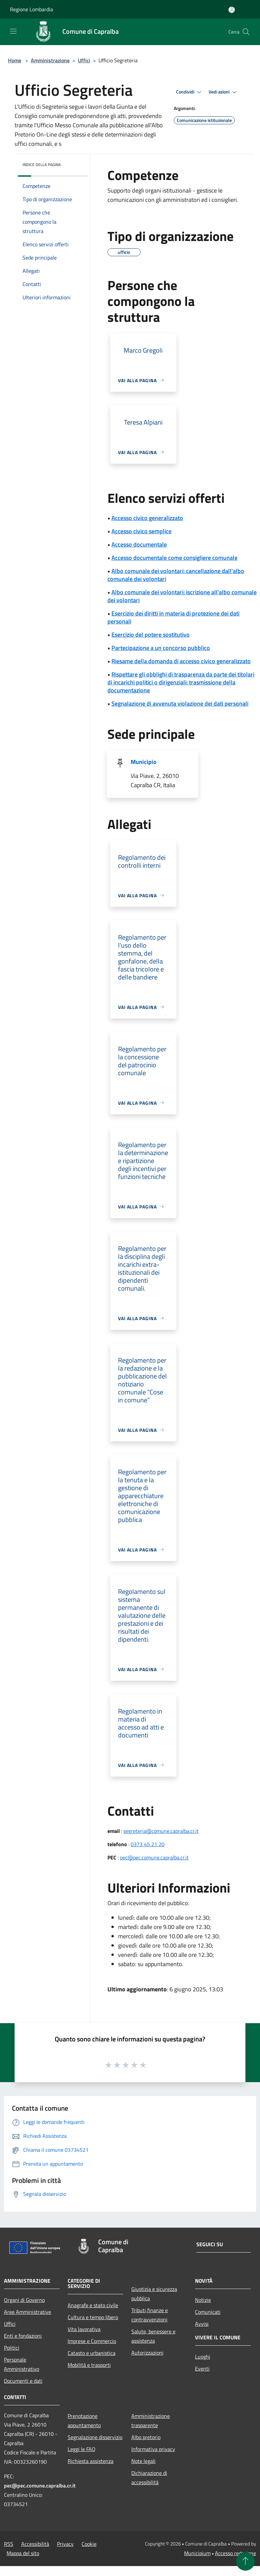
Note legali (143, 2461)
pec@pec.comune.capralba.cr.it (154, 1857)
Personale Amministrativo (21, 2364)
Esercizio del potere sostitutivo (150, 634)
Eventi (202, 2368)
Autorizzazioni (147, 2353)
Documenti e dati (23, 2381)
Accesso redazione (235, 2553)
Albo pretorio (146, 2437)
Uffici (84, 60)
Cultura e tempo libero (93, 2317)
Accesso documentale (139, 544)
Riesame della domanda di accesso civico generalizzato (181, 661)
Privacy (65, 2544)
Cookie (89, 2544)
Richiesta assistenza (90, 2461)
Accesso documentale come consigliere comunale (174, 557)
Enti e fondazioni (23, 2336)
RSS (8, 2544)
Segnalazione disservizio (95, 2437)
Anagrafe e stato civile (93, 2305)
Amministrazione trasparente (150, 2420)
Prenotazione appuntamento (84, 2420)
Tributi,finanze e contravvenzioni (149, 2314)
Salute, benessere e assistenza (153, 2336)
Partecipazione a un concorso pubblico (160, 647)
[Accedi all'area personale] (232, 10)
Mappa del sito (23, 2553)
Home (14, 60)
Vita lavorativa (84, 2329)
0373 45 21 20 (147, 1844)
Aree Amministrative (27, 2312)
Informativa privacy (153, 2449)
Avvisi (202, 2324)
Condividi (189, 92)
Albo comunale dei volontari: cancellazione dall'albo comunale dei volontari (175, 574)
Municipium (197, 2553)
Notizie (203, 2300)
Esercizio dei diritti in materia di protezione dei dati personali (173, 617)
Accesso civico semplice (141, 531)
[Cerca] (246, 32)
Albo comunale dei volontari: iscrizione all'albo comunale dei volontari (182, 596)
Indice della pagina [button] (42, 164)
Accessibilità (35, 2544)
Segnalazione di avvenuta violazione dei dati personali (179, 703)
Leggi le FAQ (82, 2449)
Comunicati (208, 2312)
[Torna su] (245, 2561)
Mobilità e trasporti (89, 2365)
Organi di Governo (24, 2300)
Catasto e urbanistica (91, 2353)
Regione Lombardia (31, 9)
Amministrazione (50, 60)
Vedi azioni (223, 92)
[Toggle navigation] (13, 31)
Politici (11, 2348)
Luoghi (202, 2357)
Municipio (144, 761)
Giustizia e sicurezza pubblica (154, 2293)
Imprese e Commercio (92, 2341)
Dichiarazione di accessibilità (149, 2477)
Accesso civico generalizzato (147, 517)
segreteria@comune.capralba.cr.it (161, 1831)
